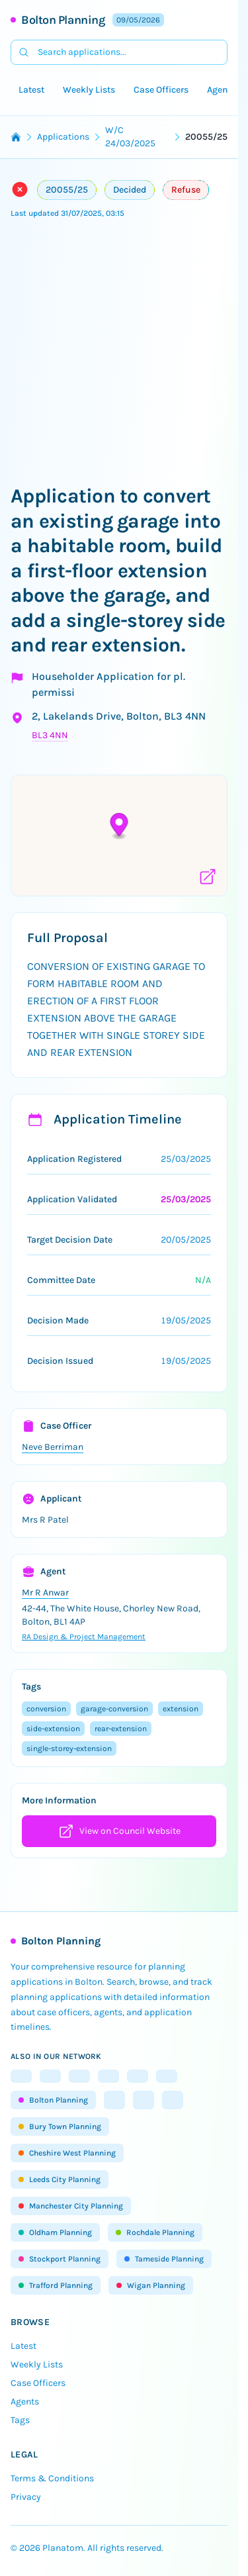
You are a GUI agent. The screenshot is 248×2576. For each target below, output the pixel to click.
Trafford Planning (56, 2285)
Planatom (62, 2547)
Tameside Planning (164, 2259)
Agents (221, 89)
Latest (31, 89)
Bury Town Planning (60, 2126)
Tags (20, 2420)
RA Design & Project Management (83, 1636)
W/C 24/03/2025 (130, 136)
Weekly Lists (89, 89)
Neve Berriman (52, 1447)
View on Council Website (119, 1831)
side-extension (53, 1728)
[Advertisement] (124, 353)
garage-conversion (114, 1708)
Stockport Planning (60, 2259)
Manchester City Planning (71, 2206)
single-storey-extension (69, 1748)
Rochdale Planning (155, 2232)
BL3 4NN (50, 735)
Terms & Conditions (52, 2478)
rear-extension (121, 1728)
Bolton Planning (62, 20)
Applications (63, 136)
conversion (46, 1708)
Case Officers (161, 89)
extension (180, 1708)
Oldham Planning (55, 2232)
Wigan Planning (150, 2285)
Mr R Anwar (45, 1592)
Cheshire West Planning (67, 2153)
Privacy (26, 2497)
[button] (119, 826)
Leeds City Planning (60, 2179)
